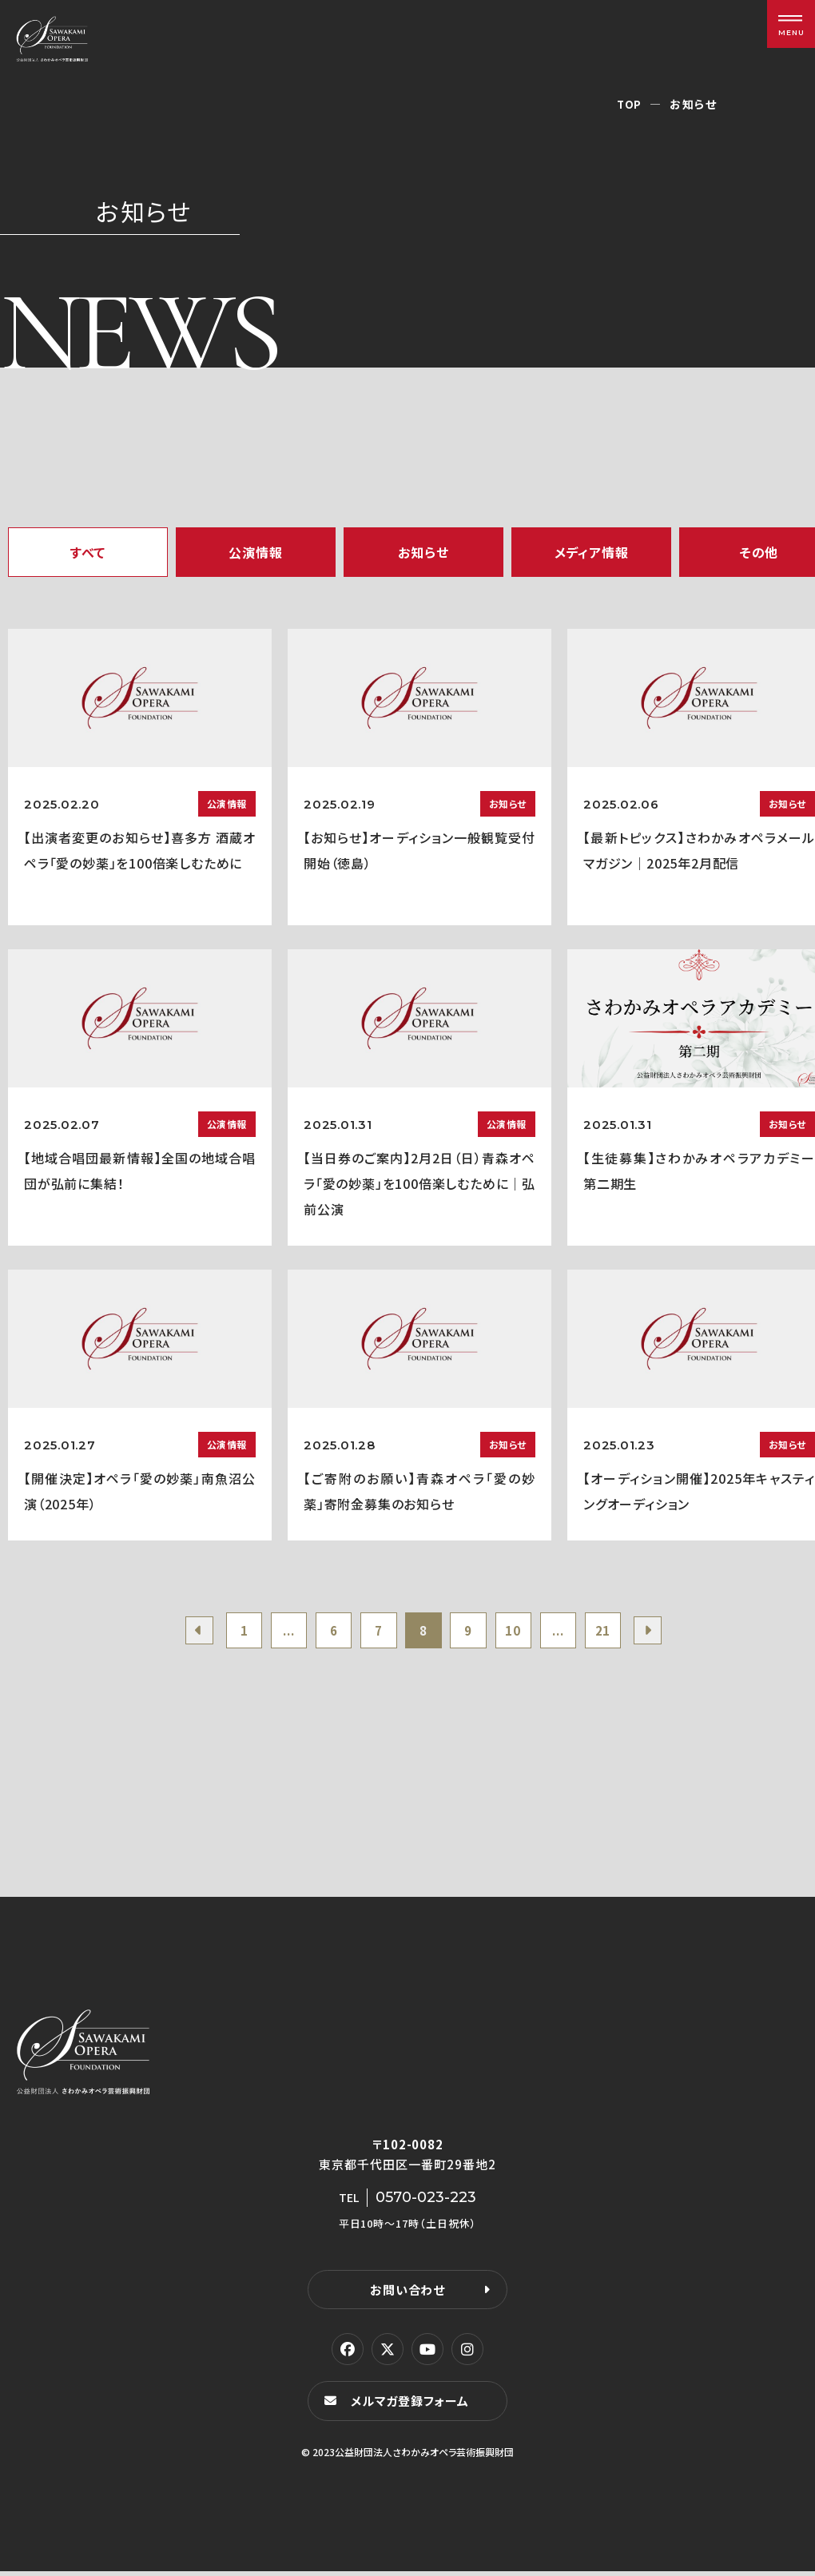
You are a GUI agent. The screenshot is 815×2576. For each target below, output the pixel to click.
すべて (87, 552)
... (277, 1632)
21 (618, 1632)
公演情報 (255, 552)
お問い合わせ (407, 2293)
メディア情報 (592, 552)
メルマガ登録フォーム (412, 2405)
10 (521, 1632)
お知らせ (423, 552)
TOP (629, 104)
